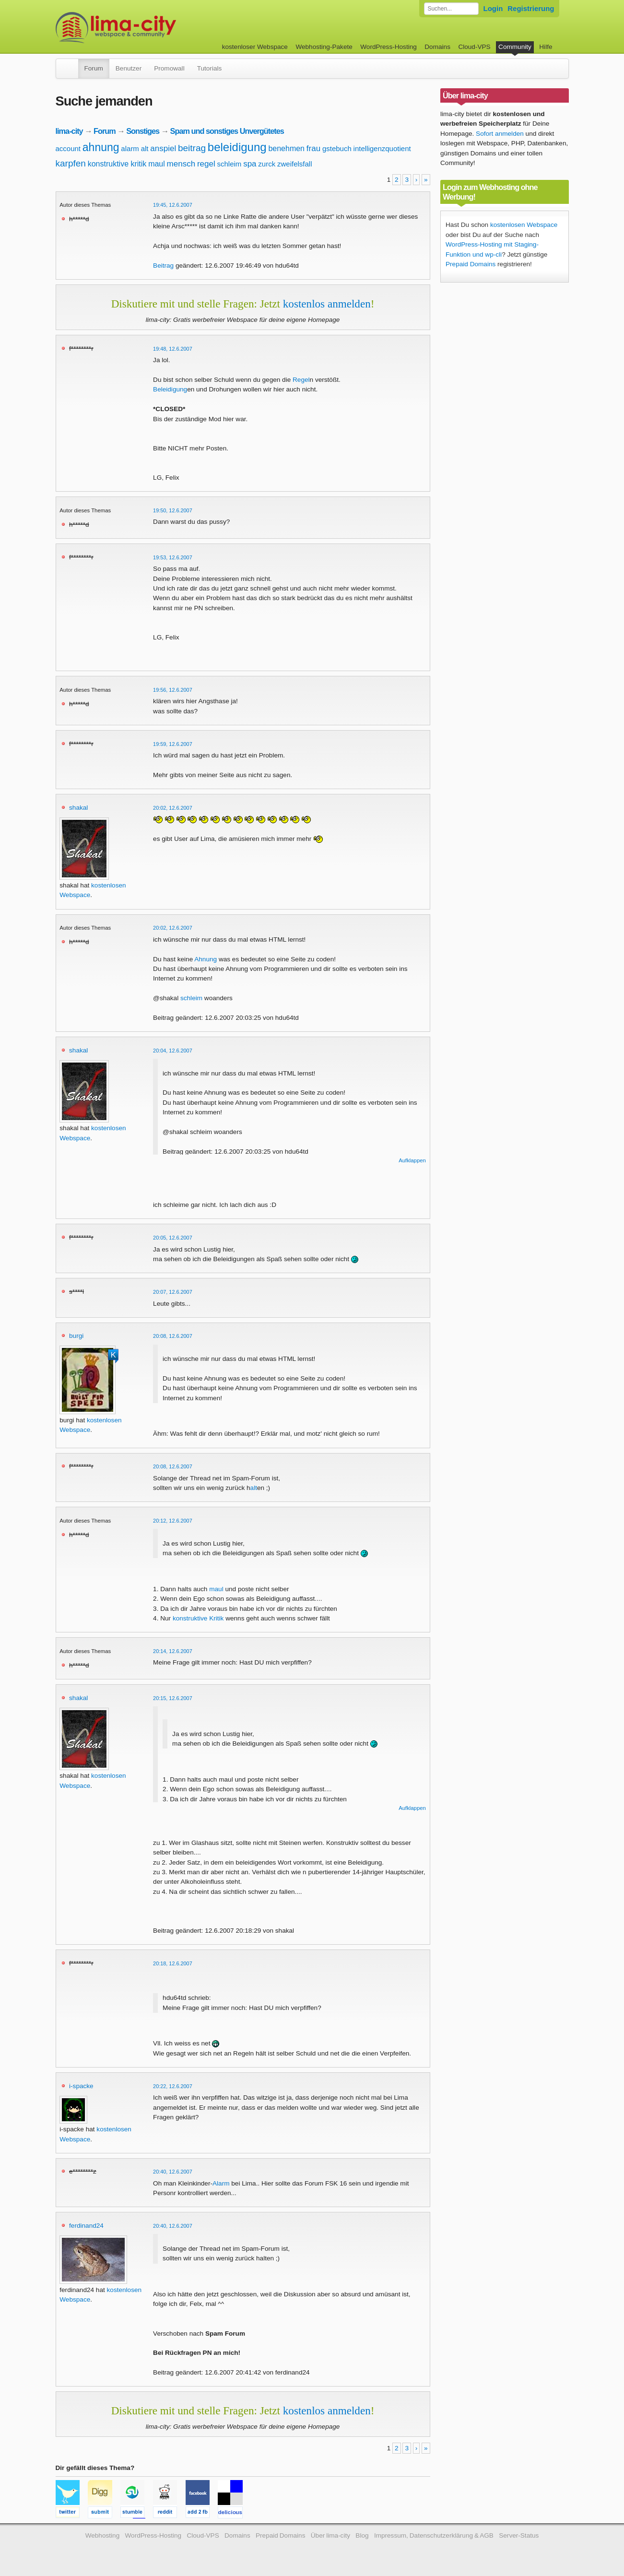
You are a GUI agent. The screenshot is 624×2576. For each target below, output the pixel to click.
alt (145, 148)
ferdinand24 (86, 2225)
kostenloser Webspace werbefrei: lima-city (151, 27)
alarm (130, 148)
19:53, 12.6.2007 (172, 557)
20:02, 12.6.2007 (172, 808)
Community (514, 46)
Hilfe (545, 46)
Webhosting (102, 2535)
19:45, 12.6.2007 (172, 205)
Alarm (221, 2183)
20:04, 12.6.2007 (172, 1050)
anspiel (163, 148)
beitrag (192, 148)
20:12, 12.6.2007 (172, 1521)
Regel (301, 379)
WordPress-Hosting (388, 46)
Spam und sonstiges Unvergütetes (227, 131)
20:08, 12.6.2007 (172, 1336)
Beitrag (163, 265)
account (68, 148)
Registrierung (530, 8)
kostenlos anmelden (327, 303)
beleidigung (237, 147)
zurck (266, 164)
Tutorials (209, 68)
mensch (181, 163)
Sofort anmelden (500, 133)
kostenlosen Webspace (523, 224)
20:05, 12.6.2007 (172, 1238)
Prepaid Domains (470, 264)
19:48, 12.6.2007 (172, 349)
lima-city (69, 131)
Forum (93, 68)
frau (313, 148)
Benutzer (128, 68)
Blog (361, 2535)
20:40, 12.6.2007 (172, 2171)
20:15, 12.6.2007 (172, 1698)
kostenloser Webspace (255, 46)
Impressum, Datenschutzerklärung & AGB (434, 2535)
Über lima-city (330, 2535)
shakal (78, 807)
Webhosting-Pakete (323, 46)
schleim (229, 164)
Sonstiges (142, 131)
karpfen (71, 163)
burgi (76, 1335)
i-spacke (81, 2086)
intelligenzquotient (382, 148)
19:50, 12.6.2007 (172, 510)
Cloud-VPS (474, 46)
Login (493, 8)
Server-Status (519, 2535)
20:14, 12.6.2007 (172, 1651)
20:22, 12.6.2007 (172, 2086)
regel (206, 163)
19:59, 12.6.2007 (172, 744)
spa (249, 163)
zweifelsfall (294, 164)
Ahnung (205, 959)
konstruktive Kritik (198, 1618)
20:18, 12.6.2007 (172, 1963)
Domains (437, 46)
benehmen (286, 148)
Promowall (169, 68)
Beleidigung (170, 389)
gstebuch (337, 148)
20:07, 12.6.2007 (172, 1292)
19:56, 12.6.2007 (172, 690)
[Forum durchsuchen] (451, 8)
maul (156, 164)
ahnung (100, 147)
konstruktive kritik (117, 164)
